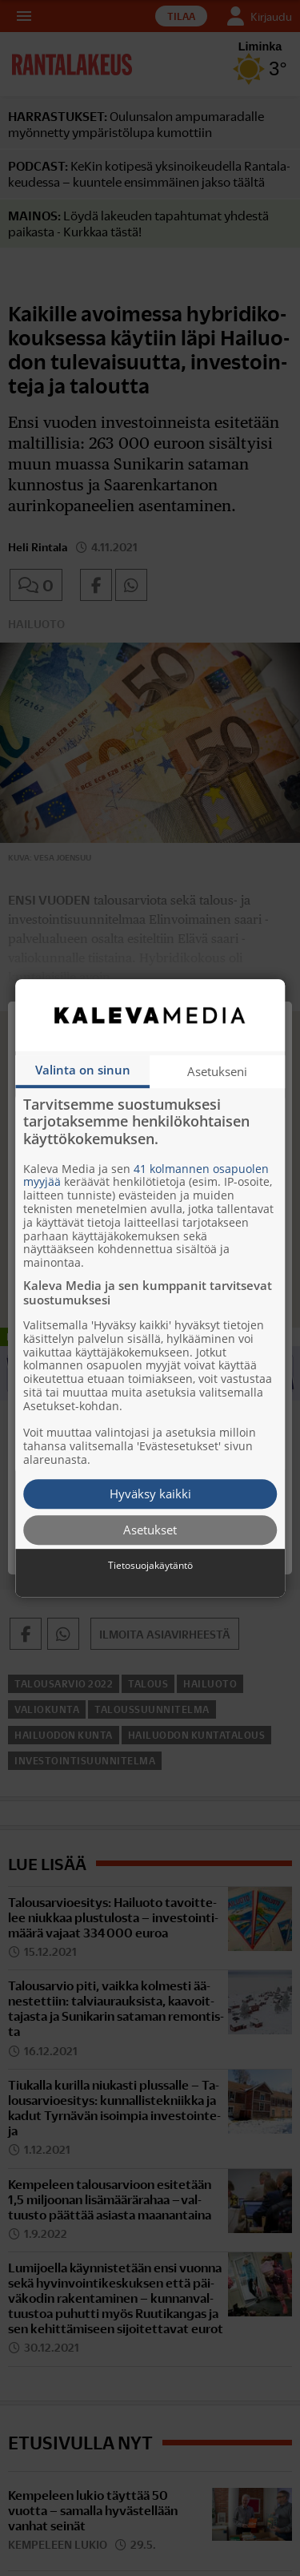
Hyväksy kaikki (150, 1494)
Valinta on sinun (82, 1070)
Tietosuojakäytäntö (150, 1565)
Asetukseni (217, 1071)
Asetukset (150, 1530)
